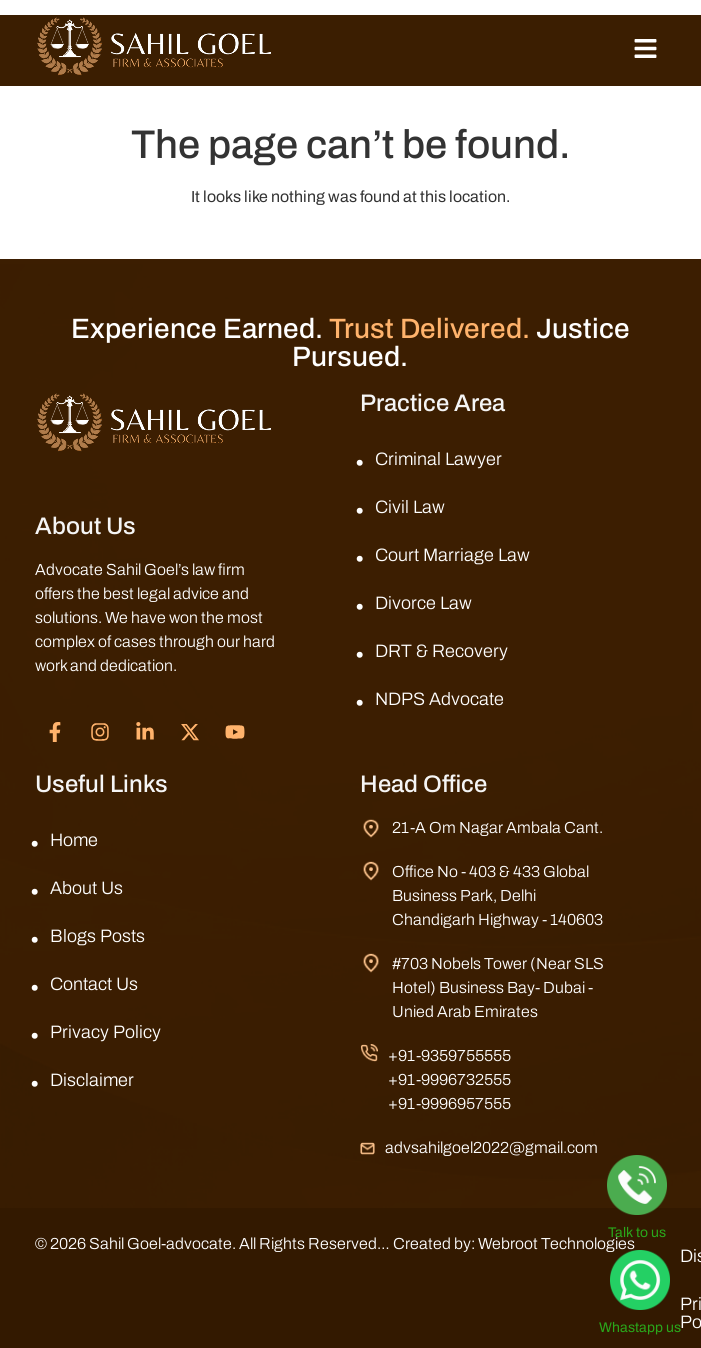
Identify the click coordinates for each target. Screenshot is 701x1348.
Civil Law (410, 507)
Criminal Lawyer (438, 459)
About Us (86, 888)
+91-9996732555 (449, 1079)
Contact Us (94, 984)
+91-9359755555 (449, 1055)
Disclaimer (92, 1080)
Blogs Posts (97, 936)
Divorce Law (423, 603)
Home (74, 840)
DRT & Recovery (441, 651)
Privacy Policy (105, 1032)
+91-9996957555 (449, 1103)
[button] (646, 50)
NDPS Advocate (439, 699)
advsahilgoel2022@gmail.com (491, 1147)
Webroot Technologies (556, 1243)
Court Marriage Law (452, 555)
